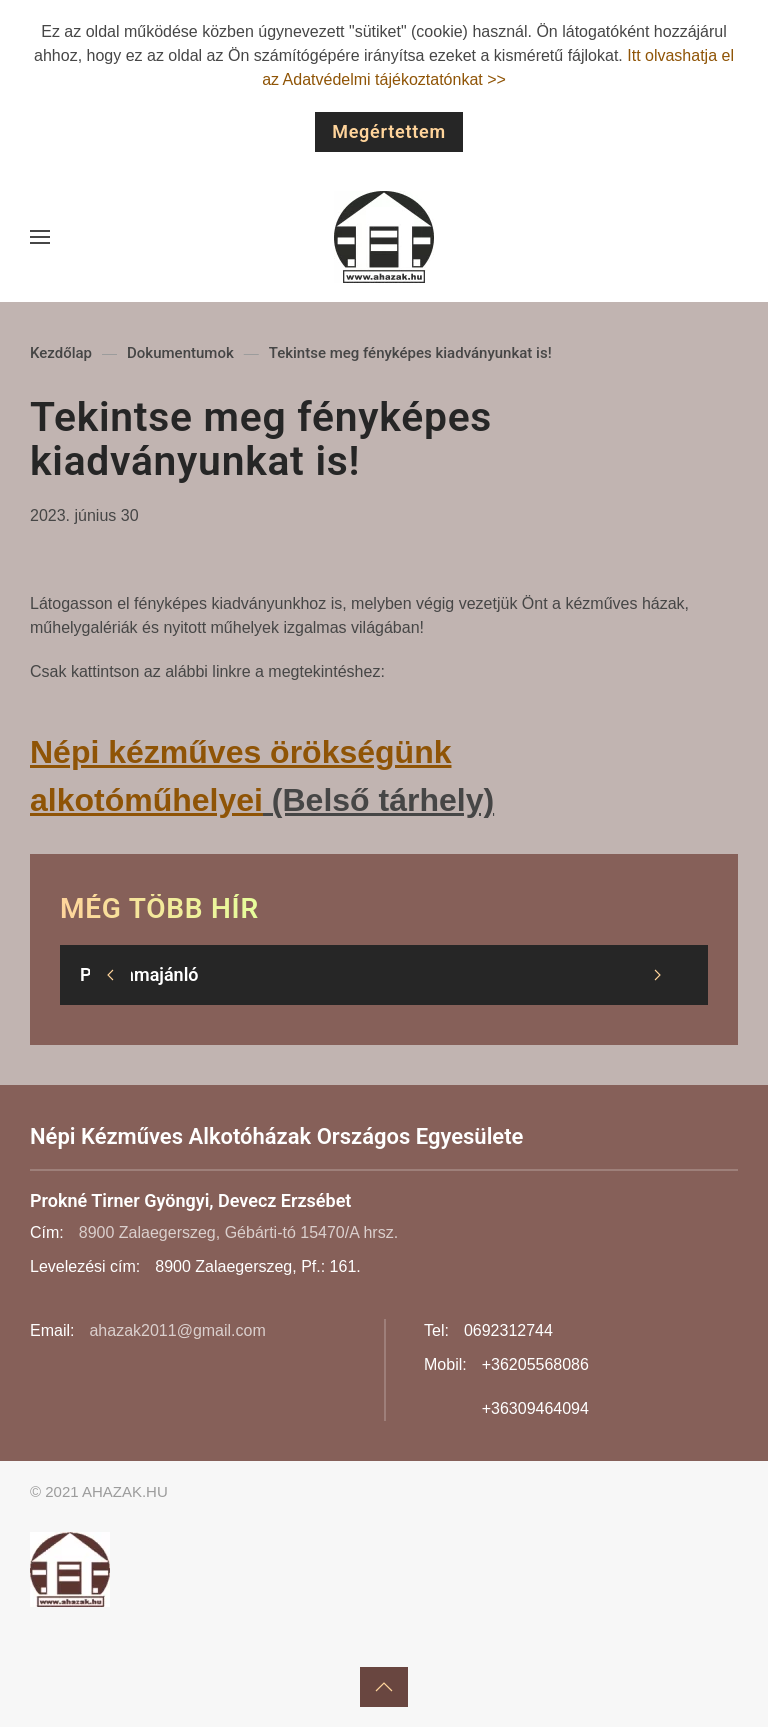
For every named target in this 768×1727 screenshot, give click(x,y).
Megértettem (389, 131)
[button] (40, 237)
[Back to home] (384, 237)
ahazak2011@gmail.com (177, 1330)
